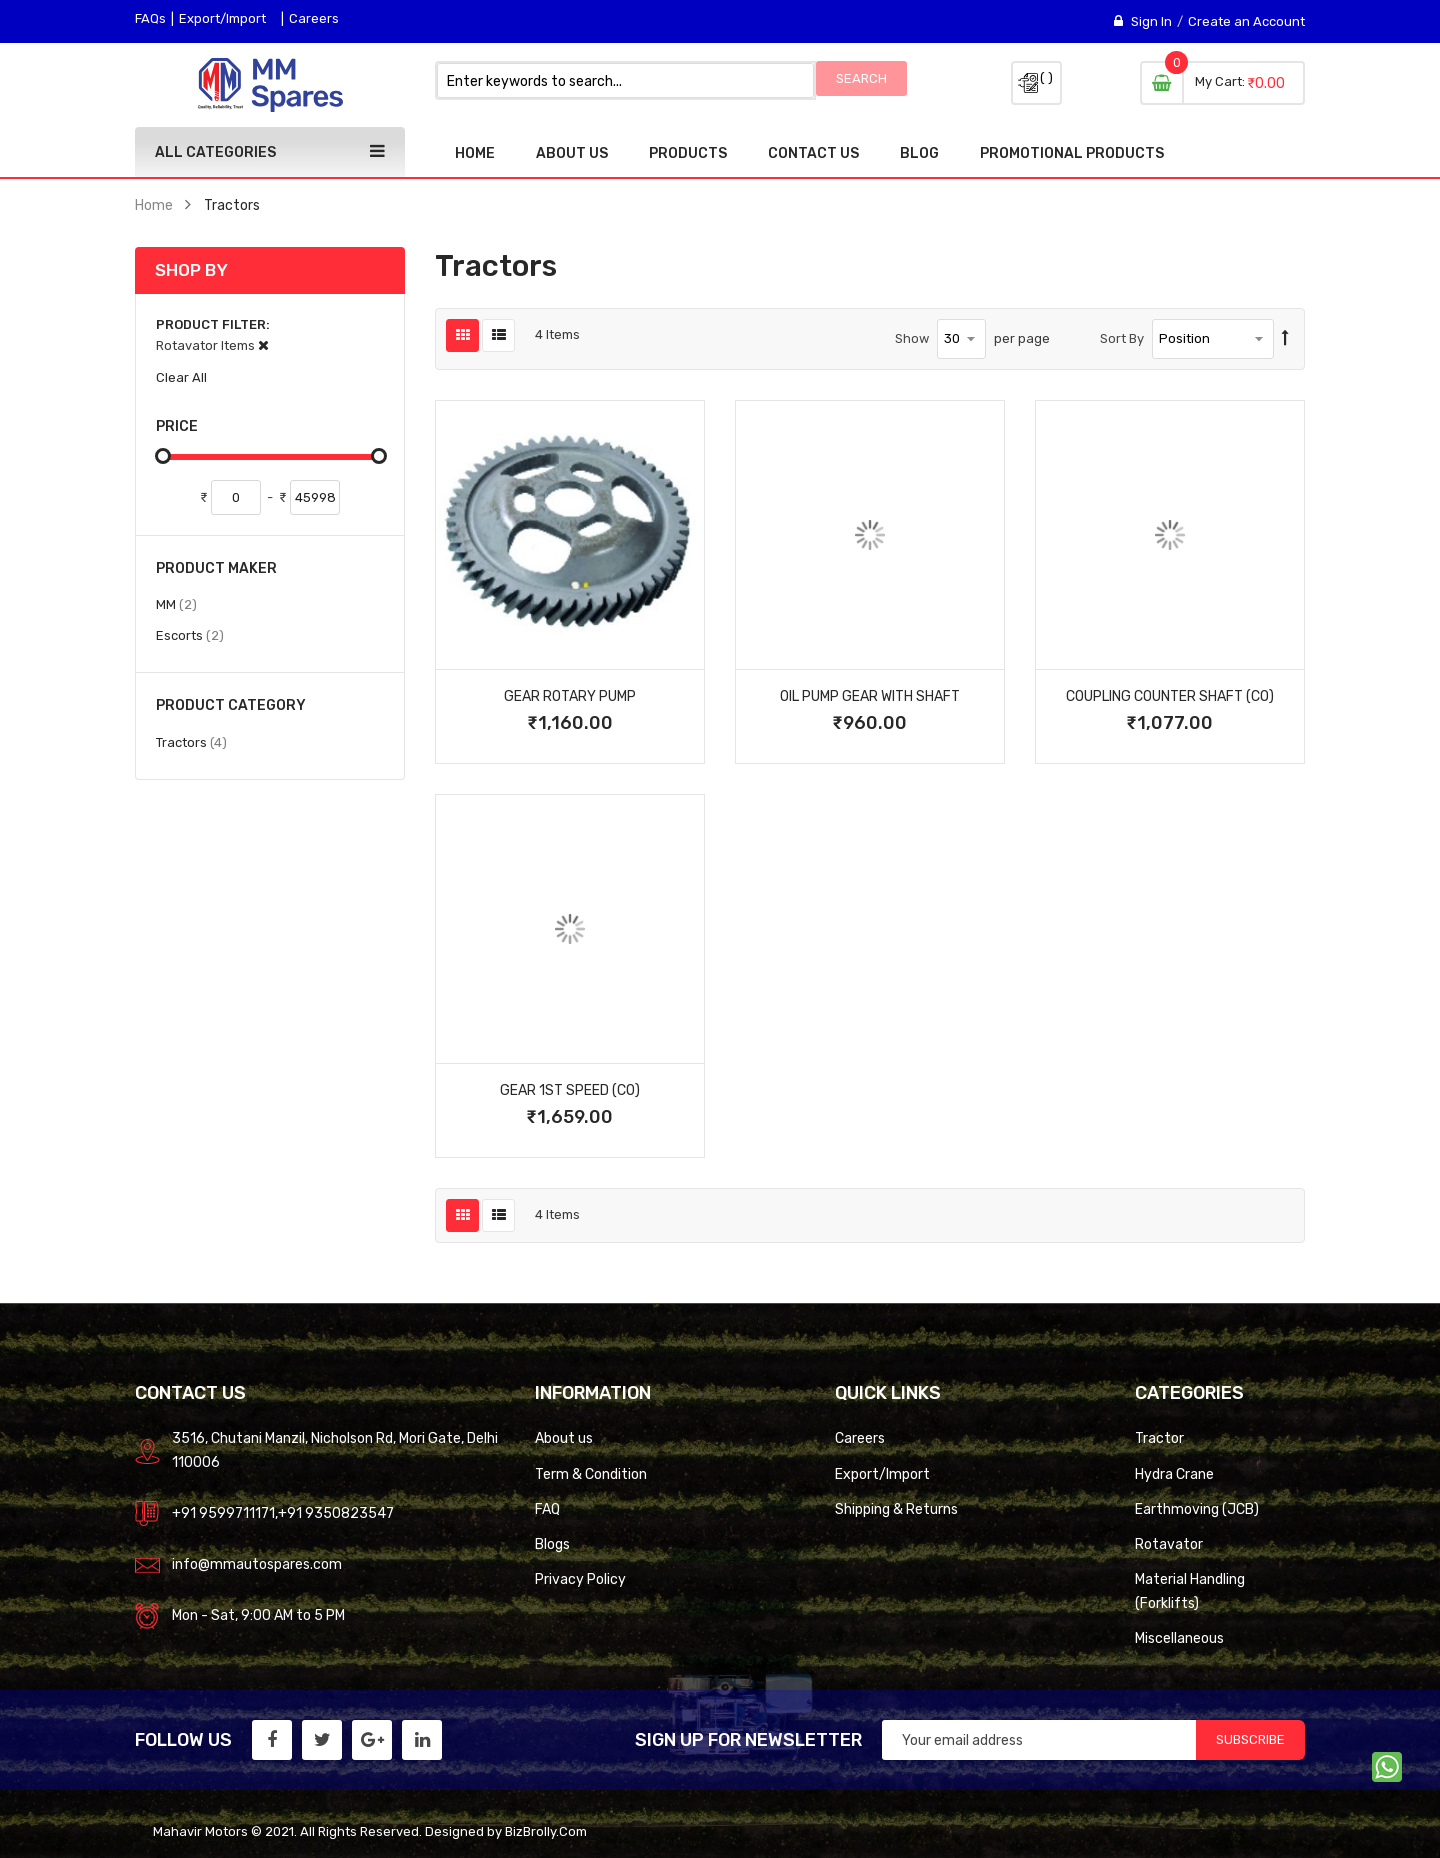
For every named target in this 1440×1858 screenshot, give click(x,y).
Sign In (1151, 21)
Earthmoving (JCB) (1197, 1509)
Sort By (1122, 338)
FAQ (547, 1509)
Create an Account (1246, 21)
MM (176, 604)
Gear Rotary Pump (570, 696)
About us (564, 1438)
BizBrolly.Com (546, 1831)
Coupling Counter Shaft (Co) (1170, 696)
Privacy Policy (580, 1579)
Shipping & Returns (896, 1509)
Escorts (190, 635)
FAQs (150, 18)
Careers (314, 18)
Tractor (1159, 1438)
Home (154, 205)
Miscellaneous (1179, 1638)
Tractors (191, 742)
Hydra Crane (1174, 1474)
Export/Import (222, 18)
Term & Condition (591, 1474)
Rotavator (1169, 1544)
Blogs (552, 1544)
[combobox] (625, 80)
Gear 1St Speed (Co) (570, 1090)
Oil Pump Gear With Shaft (870, 696)
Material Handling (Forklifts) (1190, 1590)
